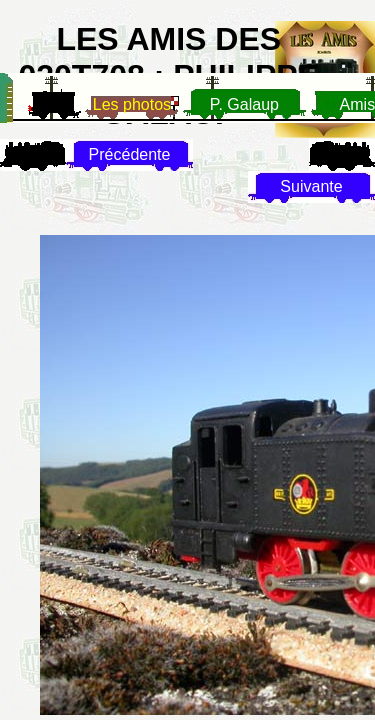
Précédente (130, 154)
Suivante (311, 186)
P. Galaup (244, 104)
